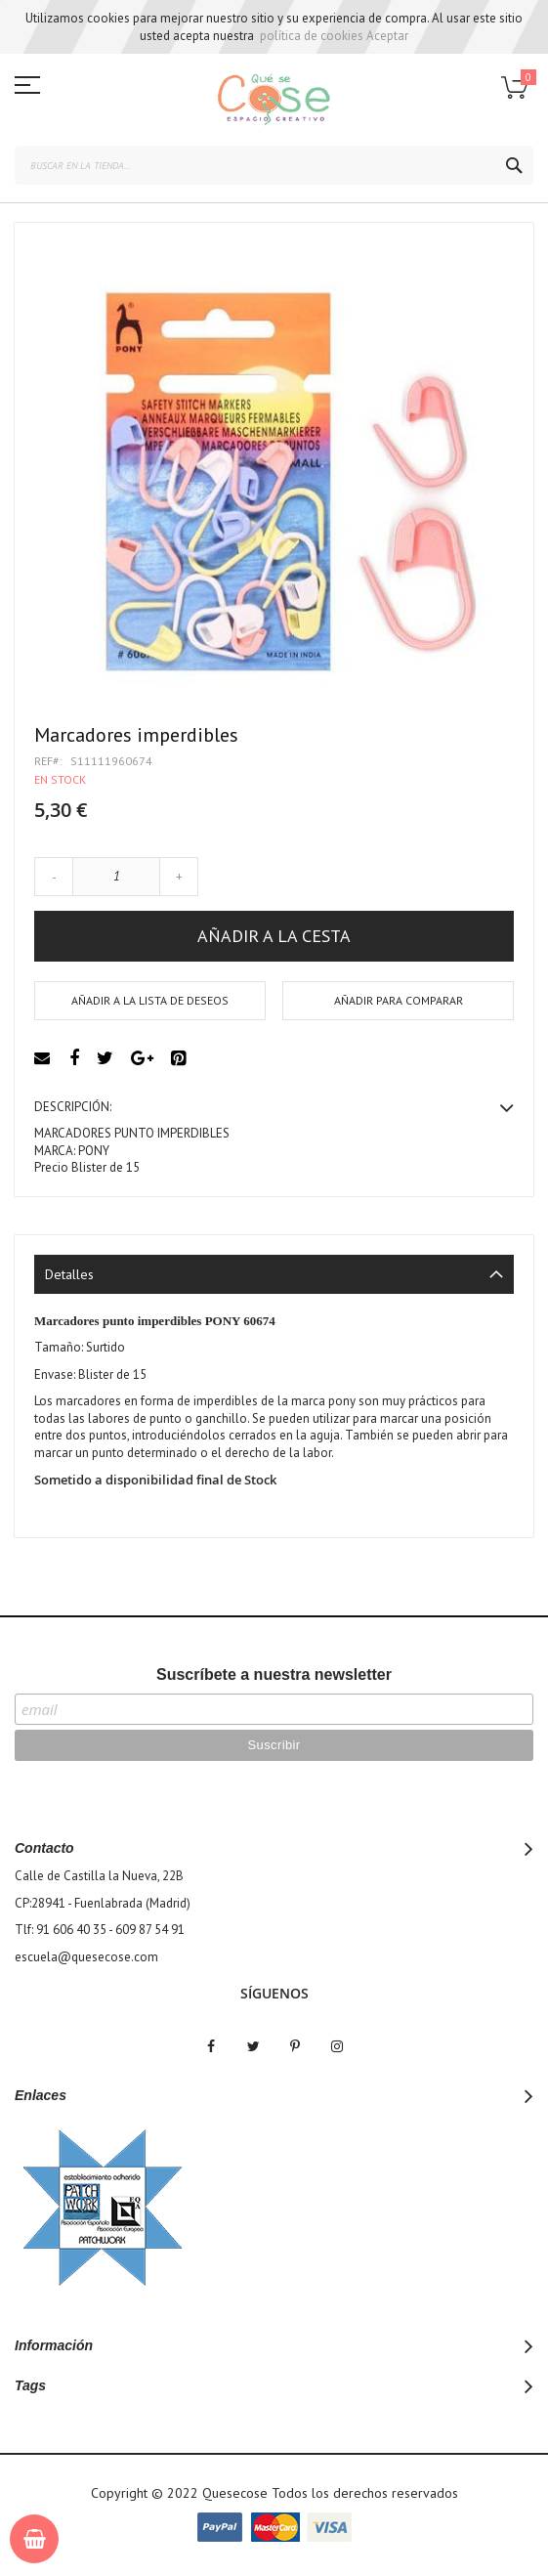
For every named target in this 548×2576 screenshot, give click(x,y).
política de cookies (311, 35)
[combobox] (274, 165)
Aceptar (387, 35)
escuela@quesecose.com (86, 1957)
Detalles (69, 1274)
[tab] (274, 1274)
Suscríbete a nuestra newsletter (274, 1674)
